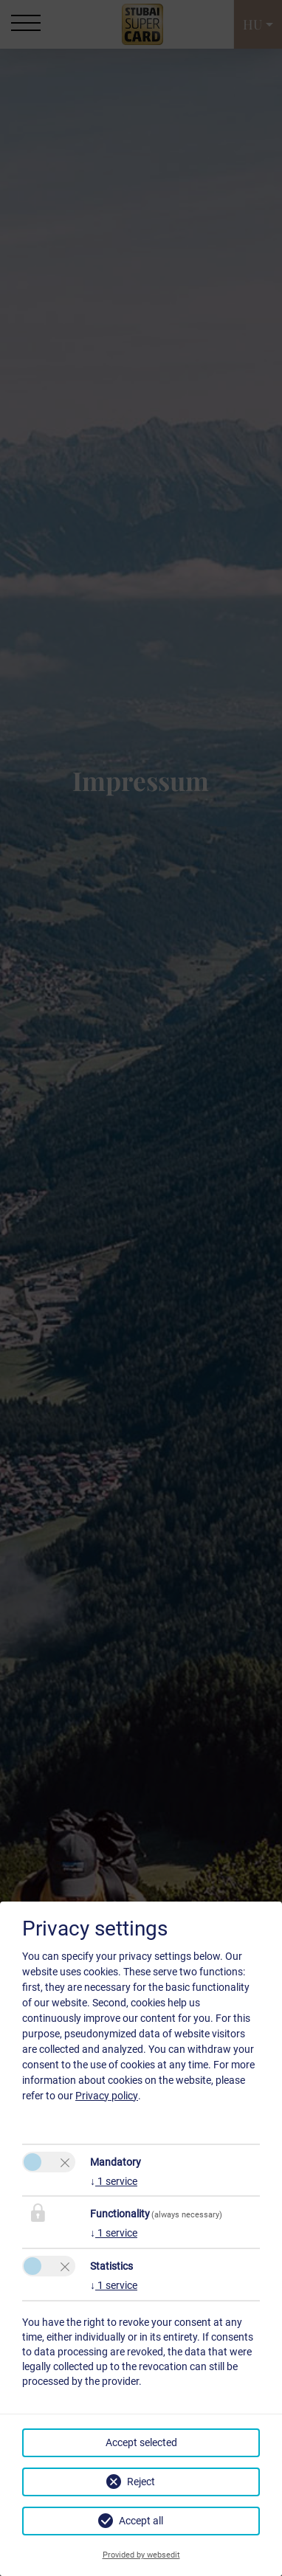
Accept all (141, 2521)
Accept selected (141, 2442)
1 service (113, 2181)
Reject (141, 2481)
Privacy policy (106, 2096)
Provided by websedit (141, 2555)
